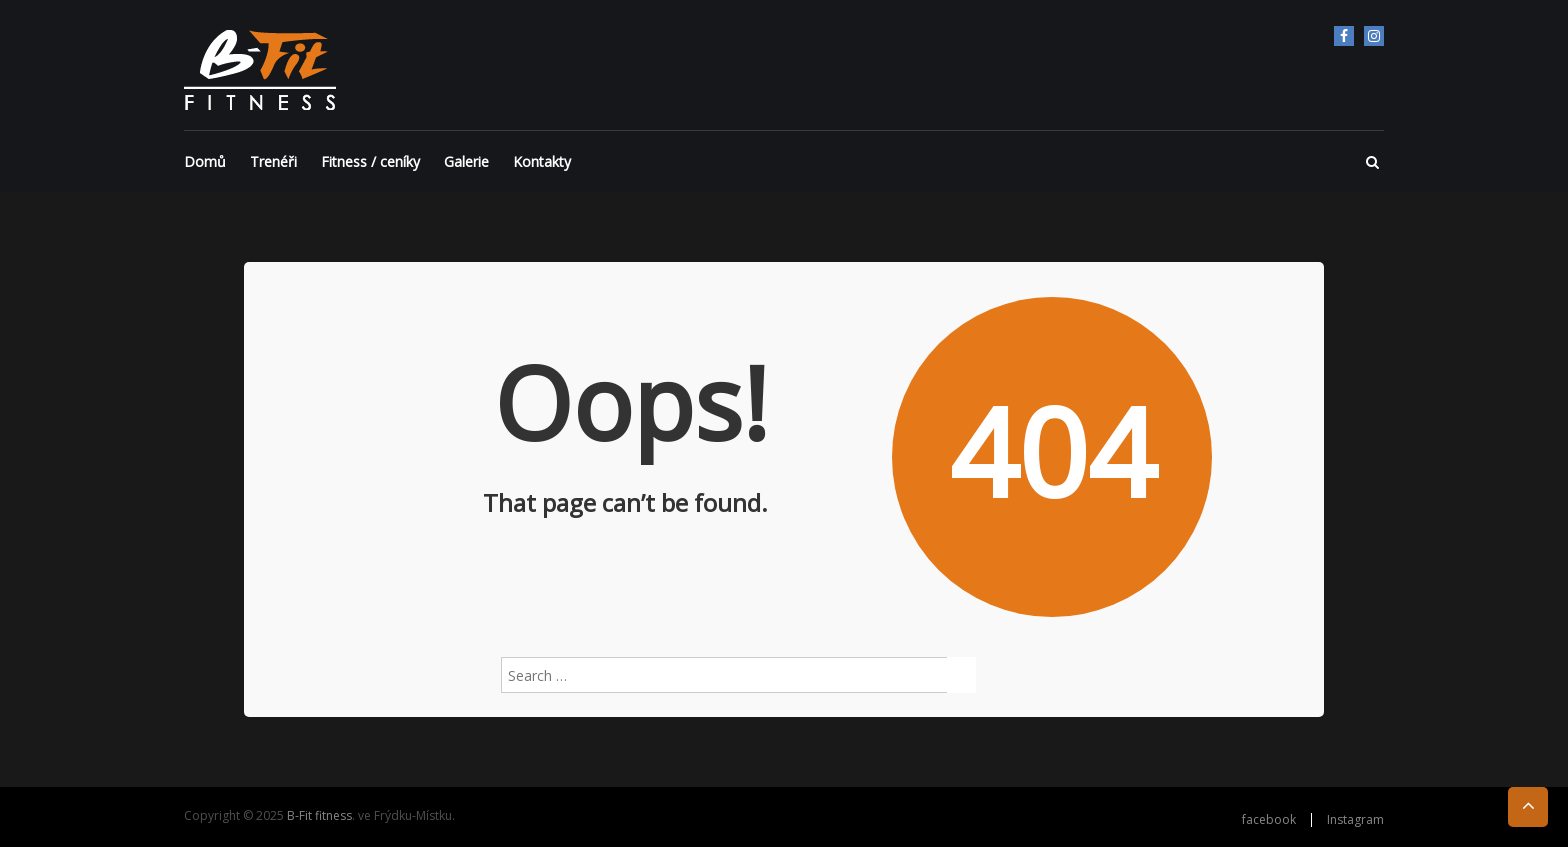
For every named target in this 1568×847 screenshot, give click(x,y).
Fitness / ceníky (370, 161)
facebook (1344, 36)
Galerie (466, 161)
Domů (205, 161)
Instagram (1374, 36)
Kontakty (542, 161)
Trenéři (273, 161)
